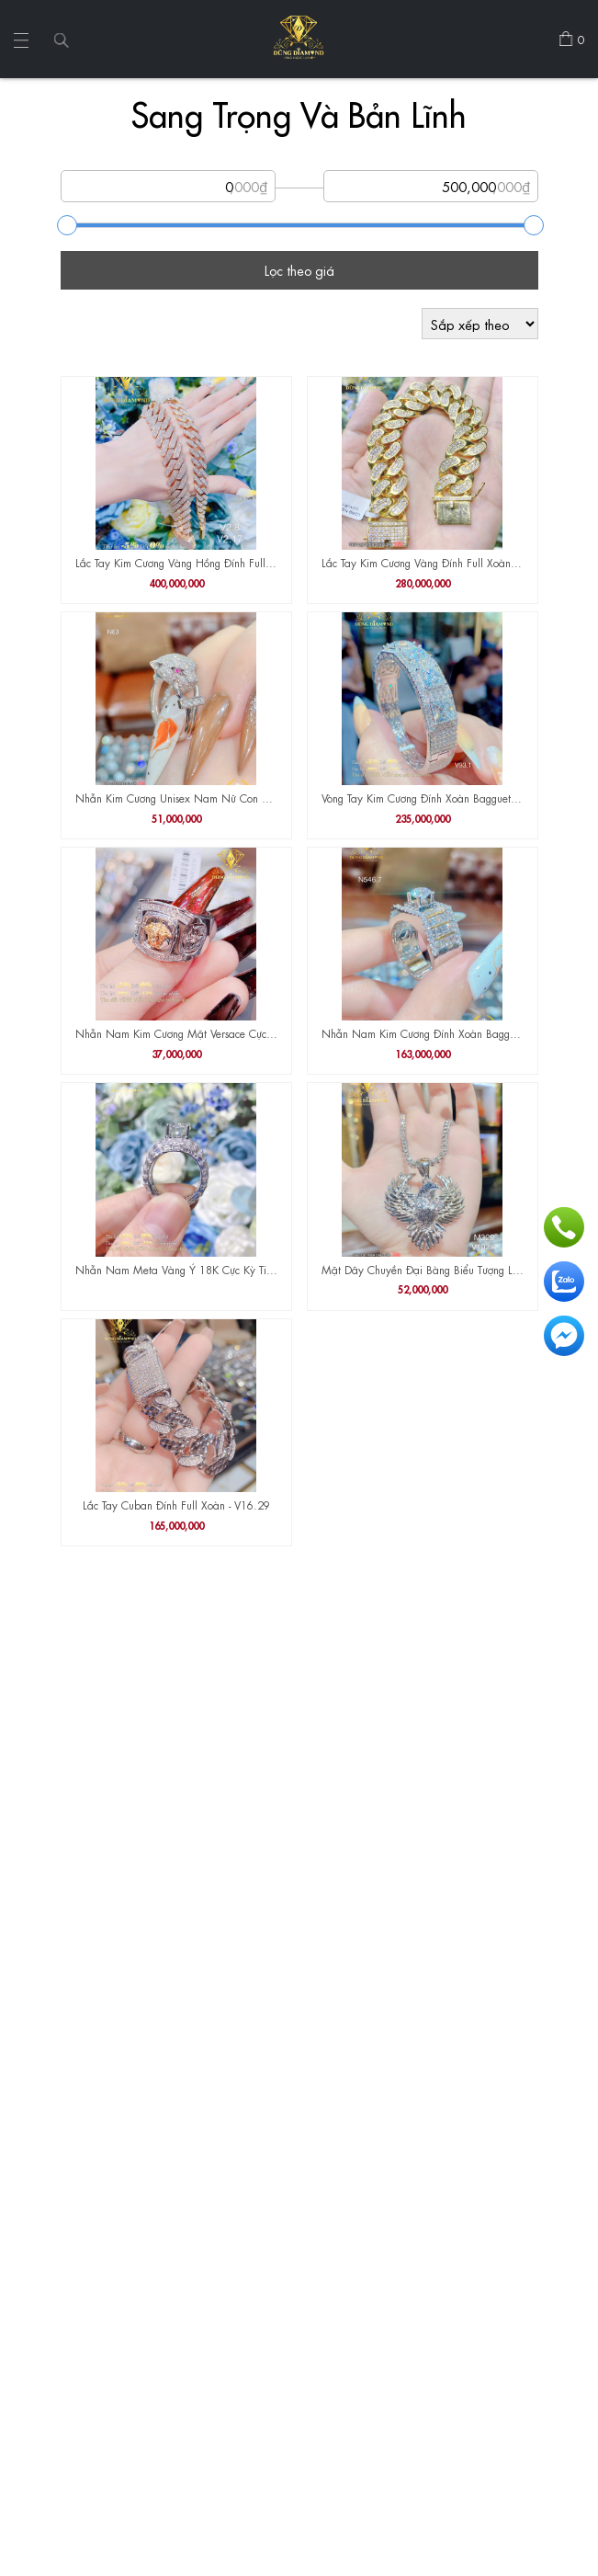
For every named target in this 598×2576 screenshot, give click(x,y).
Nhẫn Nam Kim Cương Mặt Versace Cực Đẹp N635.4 (176, 1032)
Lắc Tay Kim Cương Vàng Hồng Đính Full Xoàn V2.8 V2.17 (176, 561)
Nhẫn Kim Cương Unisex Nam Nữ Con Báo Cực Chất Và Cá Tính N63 (176, 797)
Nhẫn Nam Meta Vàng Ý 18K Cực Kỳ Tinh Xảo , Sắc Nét (176, 1268)
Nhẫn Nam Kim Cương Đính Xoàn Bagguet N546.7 (423, 1032)
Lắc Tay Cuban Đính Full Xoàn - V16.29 (176, 1504)
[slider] (67, 225)
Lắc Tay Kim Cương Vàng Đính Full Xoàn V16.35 (423, 561)
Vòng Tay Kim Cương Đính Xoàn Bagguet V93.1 (423, 797)
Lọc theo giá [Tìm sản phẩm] (299, 269)
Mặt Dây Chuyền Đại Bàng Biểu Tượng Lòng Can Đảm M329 (423, 1268)
